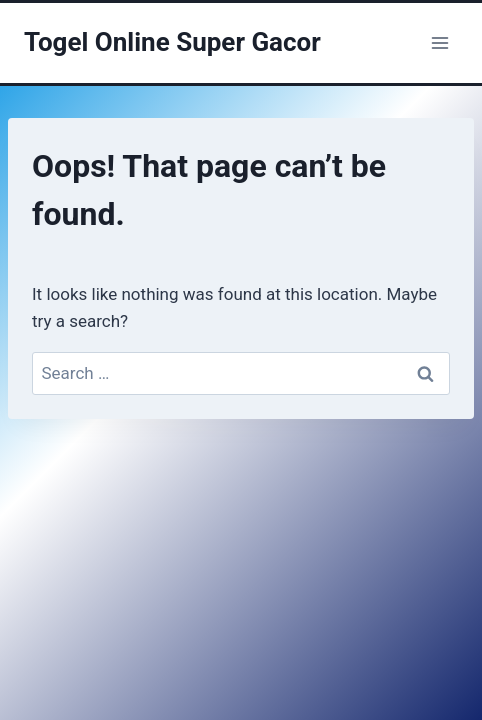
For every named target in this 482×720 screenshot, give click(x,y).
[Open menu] (439, 42)
